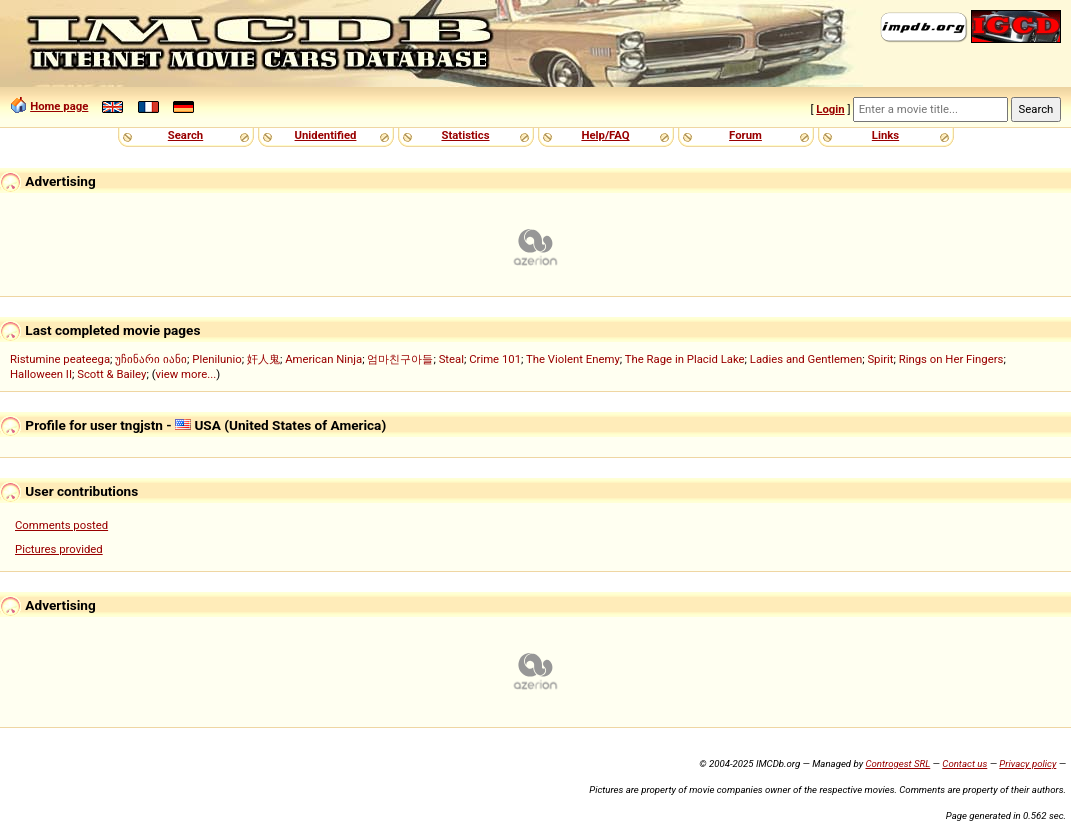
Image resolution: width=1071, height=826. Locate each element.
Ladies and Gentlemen (806, 359)
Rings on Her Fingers (951, 359)
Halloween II (41, 374)
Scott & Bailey (111, 374)
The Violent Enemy (573, 359)
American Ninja (323, 359)
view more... (186, 374)
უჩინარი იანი (151, 359)
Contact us (964, 763)
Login (830, 109)
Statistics (465, 135)
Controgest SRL (897, 763)
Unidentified (326, 135)
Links (885, 135)
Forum (745, 135)
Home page (59, 106)
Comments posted (61, 525)
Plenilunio (216, 359)
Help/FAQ (605, 135)
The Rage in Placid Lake (685, 359)
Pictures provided (59, 549)
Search (185, 135)
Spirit (880, 359)
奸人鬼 (263, 359)
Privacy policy (1027, 763)
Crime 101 (495, 359)
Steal (451, 359)
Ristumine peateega (60, 359)
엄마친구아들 (400, 359)
